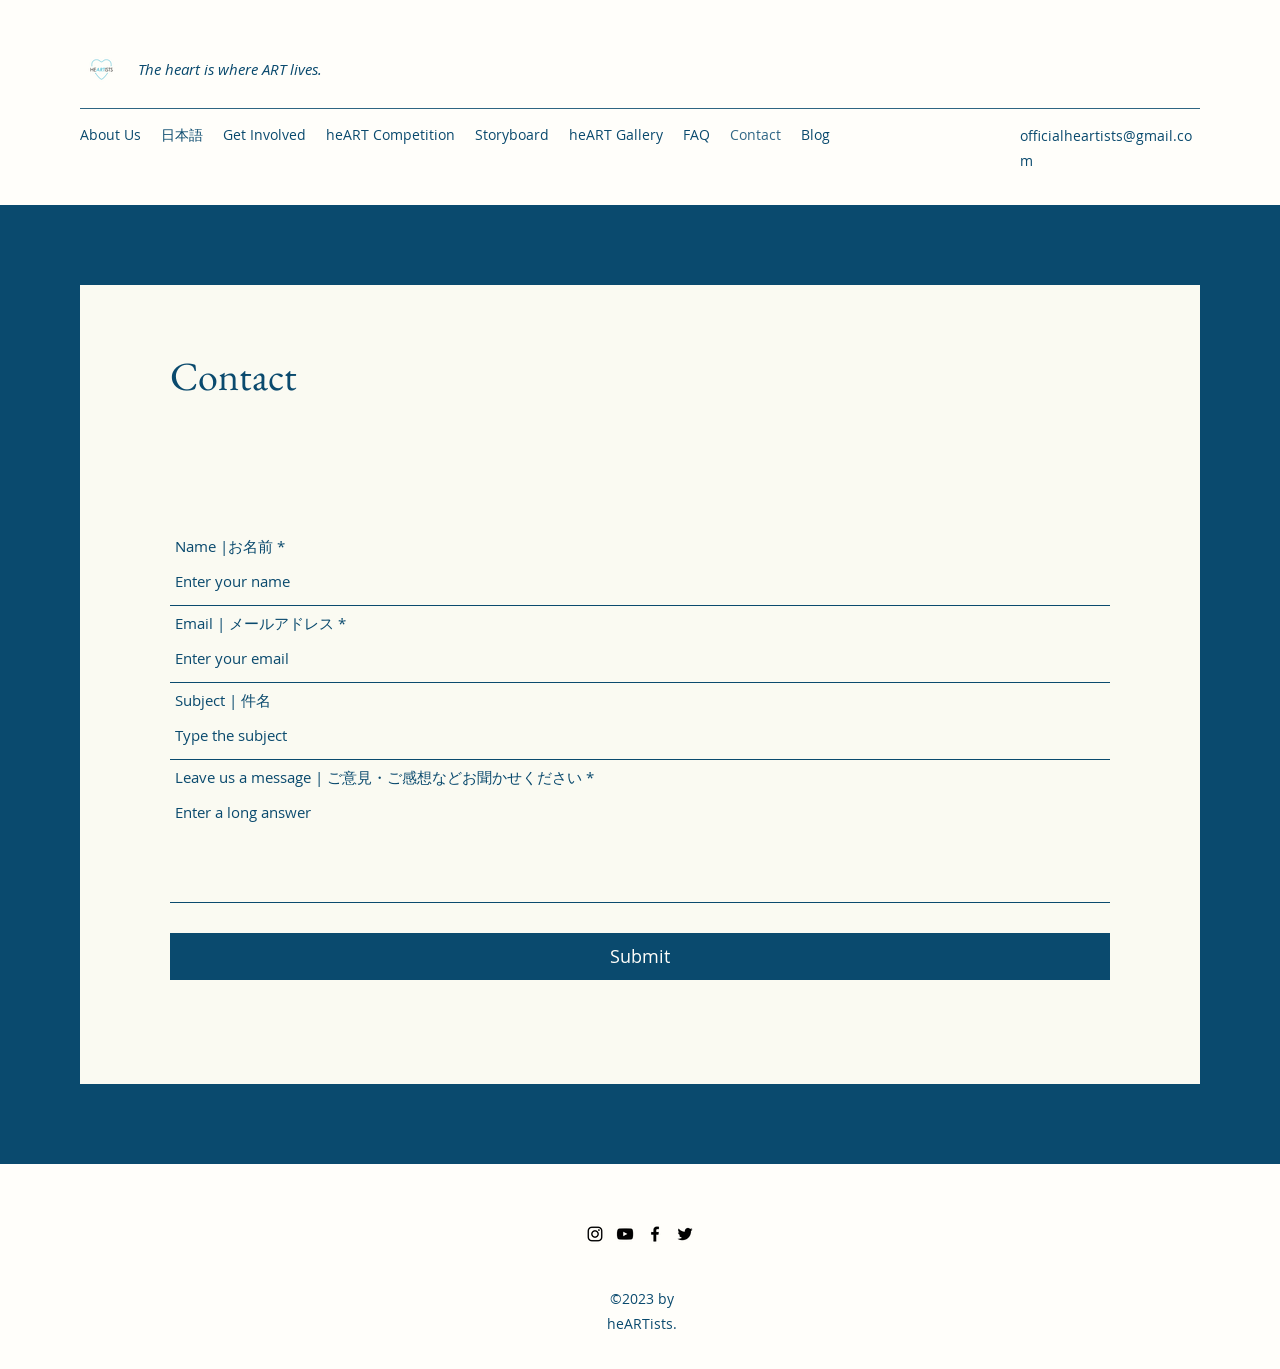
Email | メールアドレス (254, 623)
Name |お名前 (224, 546)
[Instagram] (595, 1234)
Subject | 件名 (223, 700)
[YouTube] (625, 1234)
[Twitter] (685, 1234)
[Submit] (640, 956)
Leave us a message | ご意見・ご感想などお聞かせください (378, 777)
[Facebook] (655, 1234)
